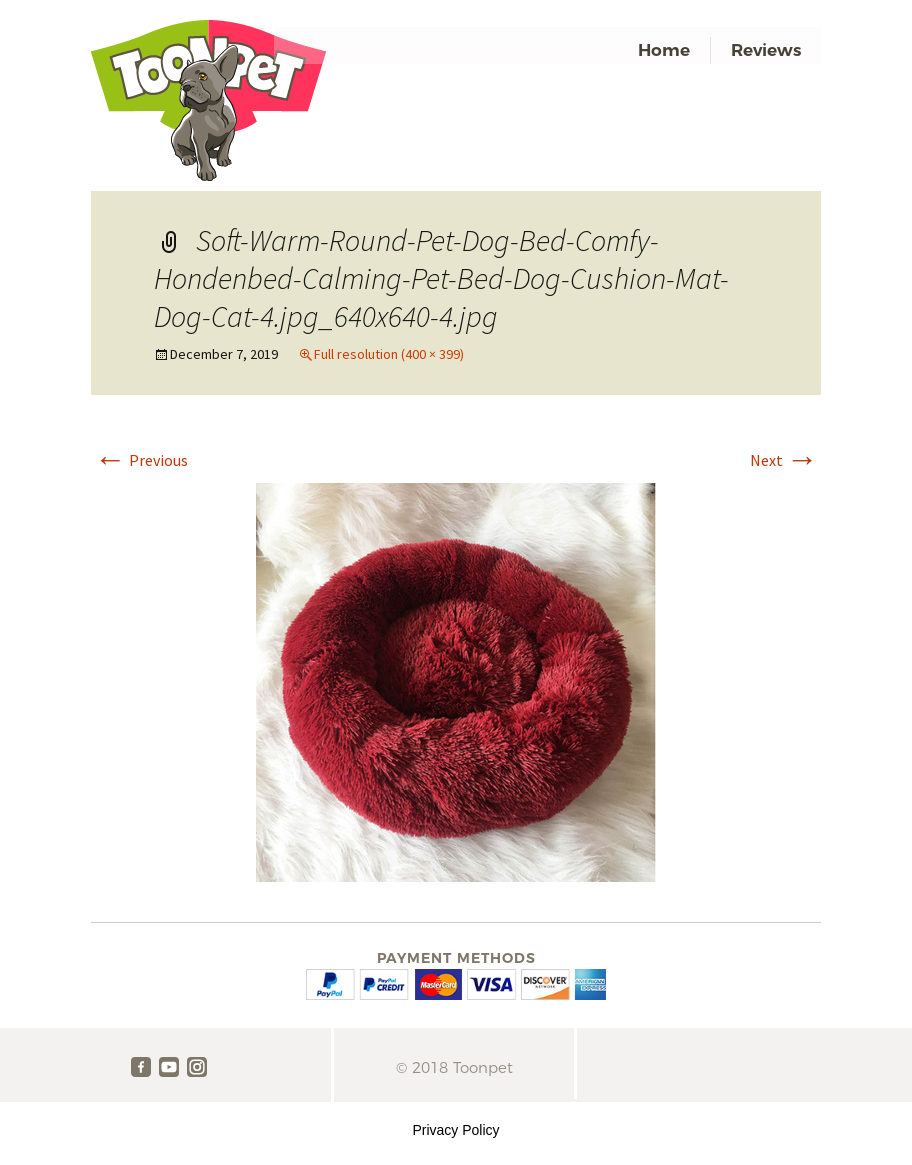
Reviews (766, 50)
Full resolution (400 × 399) (389, 354)
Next (784, 460)
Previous (141, 460)
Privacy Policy (455, 1130)
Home (664, 50)
